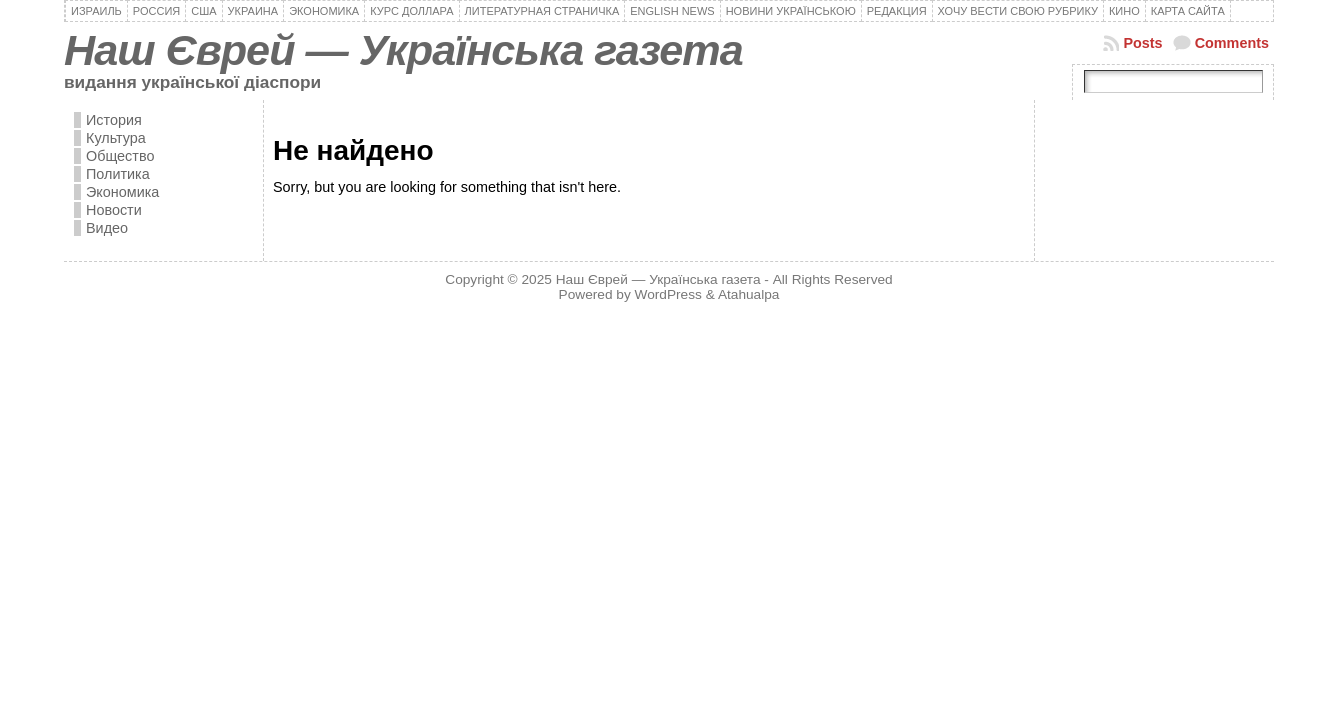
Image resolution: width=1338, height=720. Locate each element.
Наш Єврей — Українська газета (403, 50)
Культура (116, 138)
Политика (118, 174)
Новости (114, 210)
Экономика (122, 192)
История (114, 120)
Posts (1142, 43)
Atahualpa (749, 294)
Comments (1232, 43)
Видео (107, 228)
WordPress (668, 294)
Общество (120, 156)
